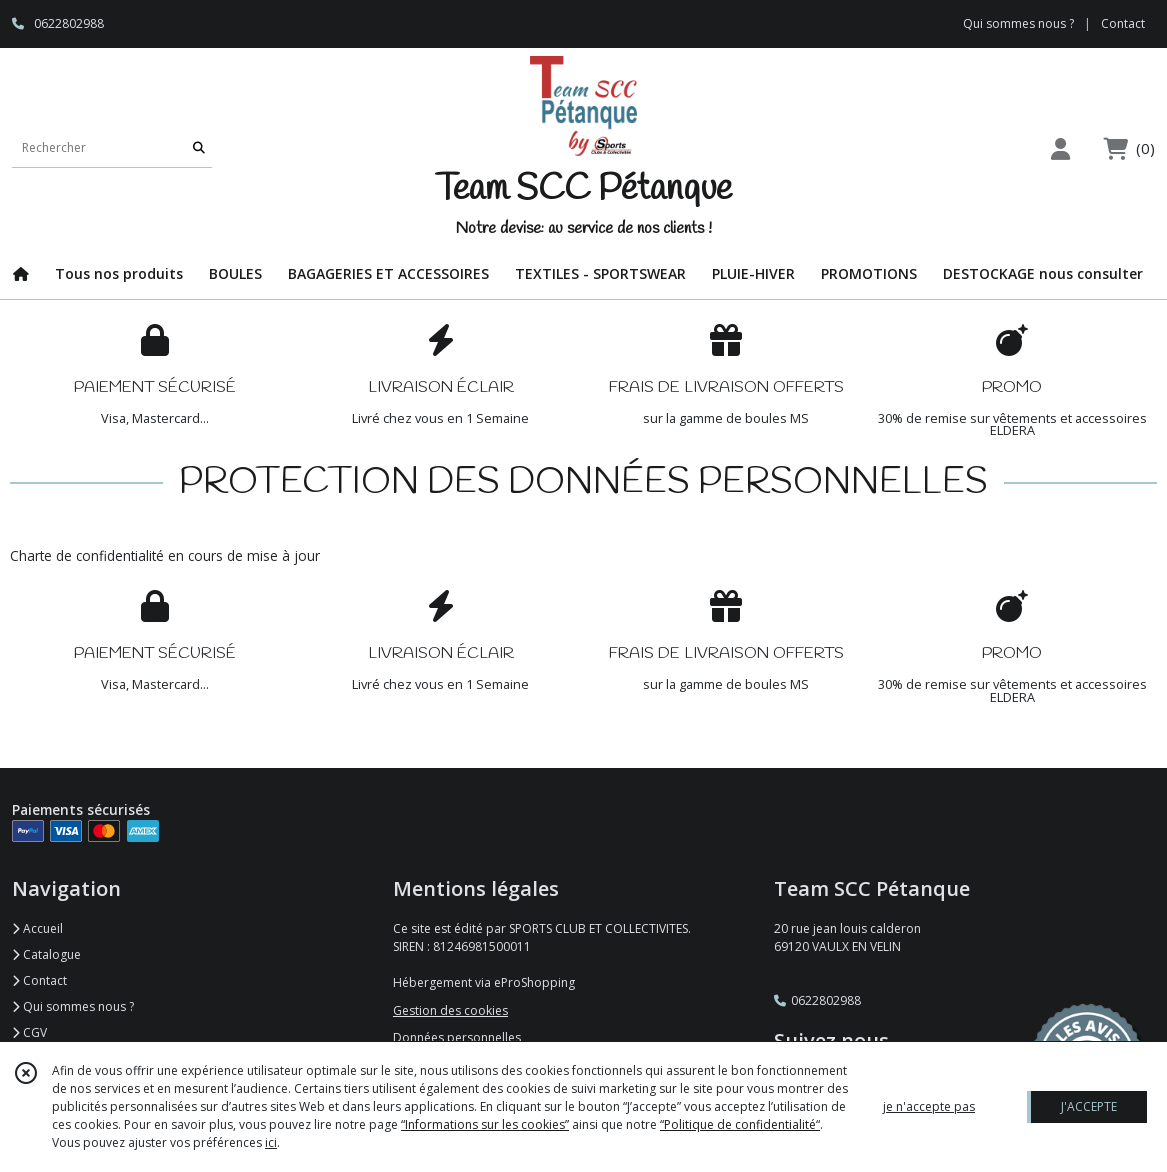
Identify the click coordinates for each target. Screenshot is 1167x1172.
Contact (1123, 23)
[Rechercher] (199, 147)
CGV (29, 1032)
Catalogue (46, 954)
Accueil (37, 928)
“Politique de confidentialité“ (740, 1124)
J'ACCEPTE (1089, 1106)
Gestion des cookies (450, 1010)
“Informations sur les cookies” (485, 1124)
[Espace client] (1060, 148)
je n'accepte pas (929, 1106)
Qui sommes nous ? (73, 1006)
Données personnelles (457, 1037)
